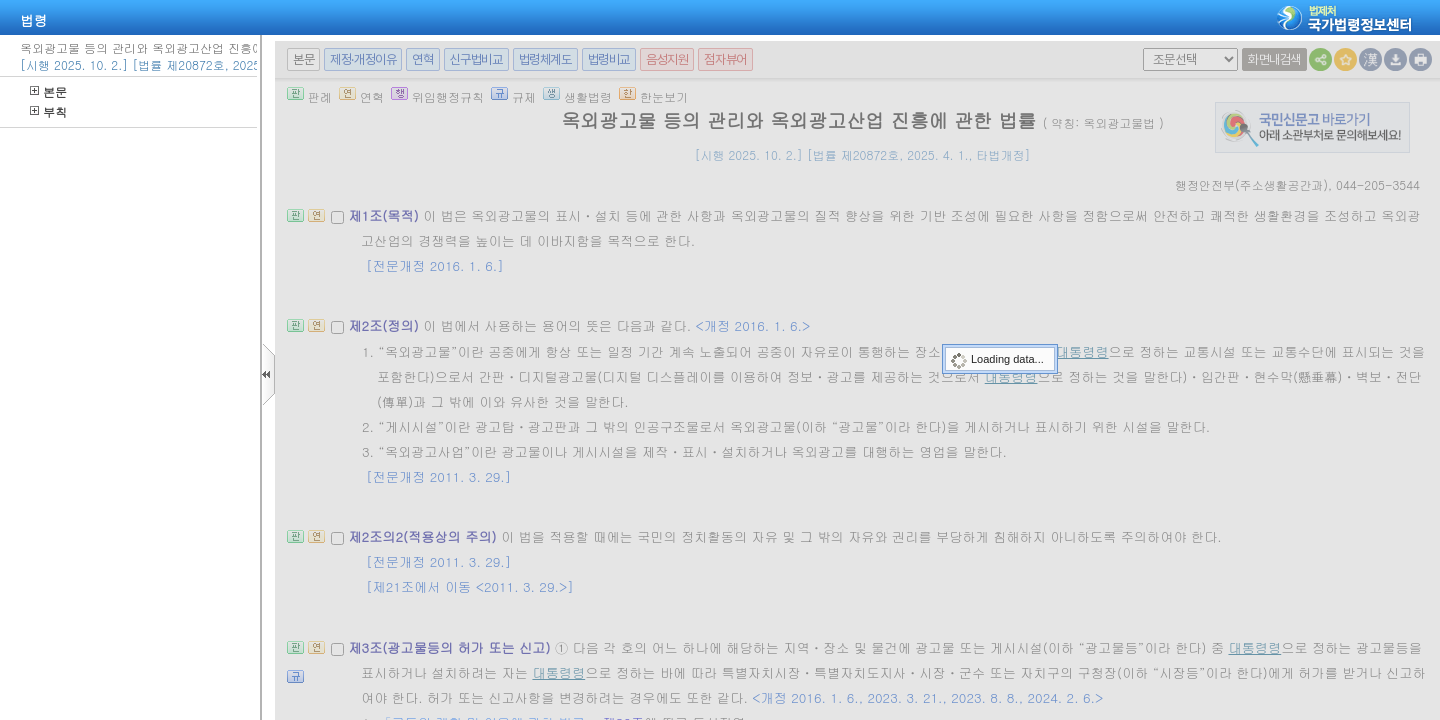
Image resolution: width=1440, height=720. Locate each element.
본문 (48, 91)
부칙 (48, 111)
